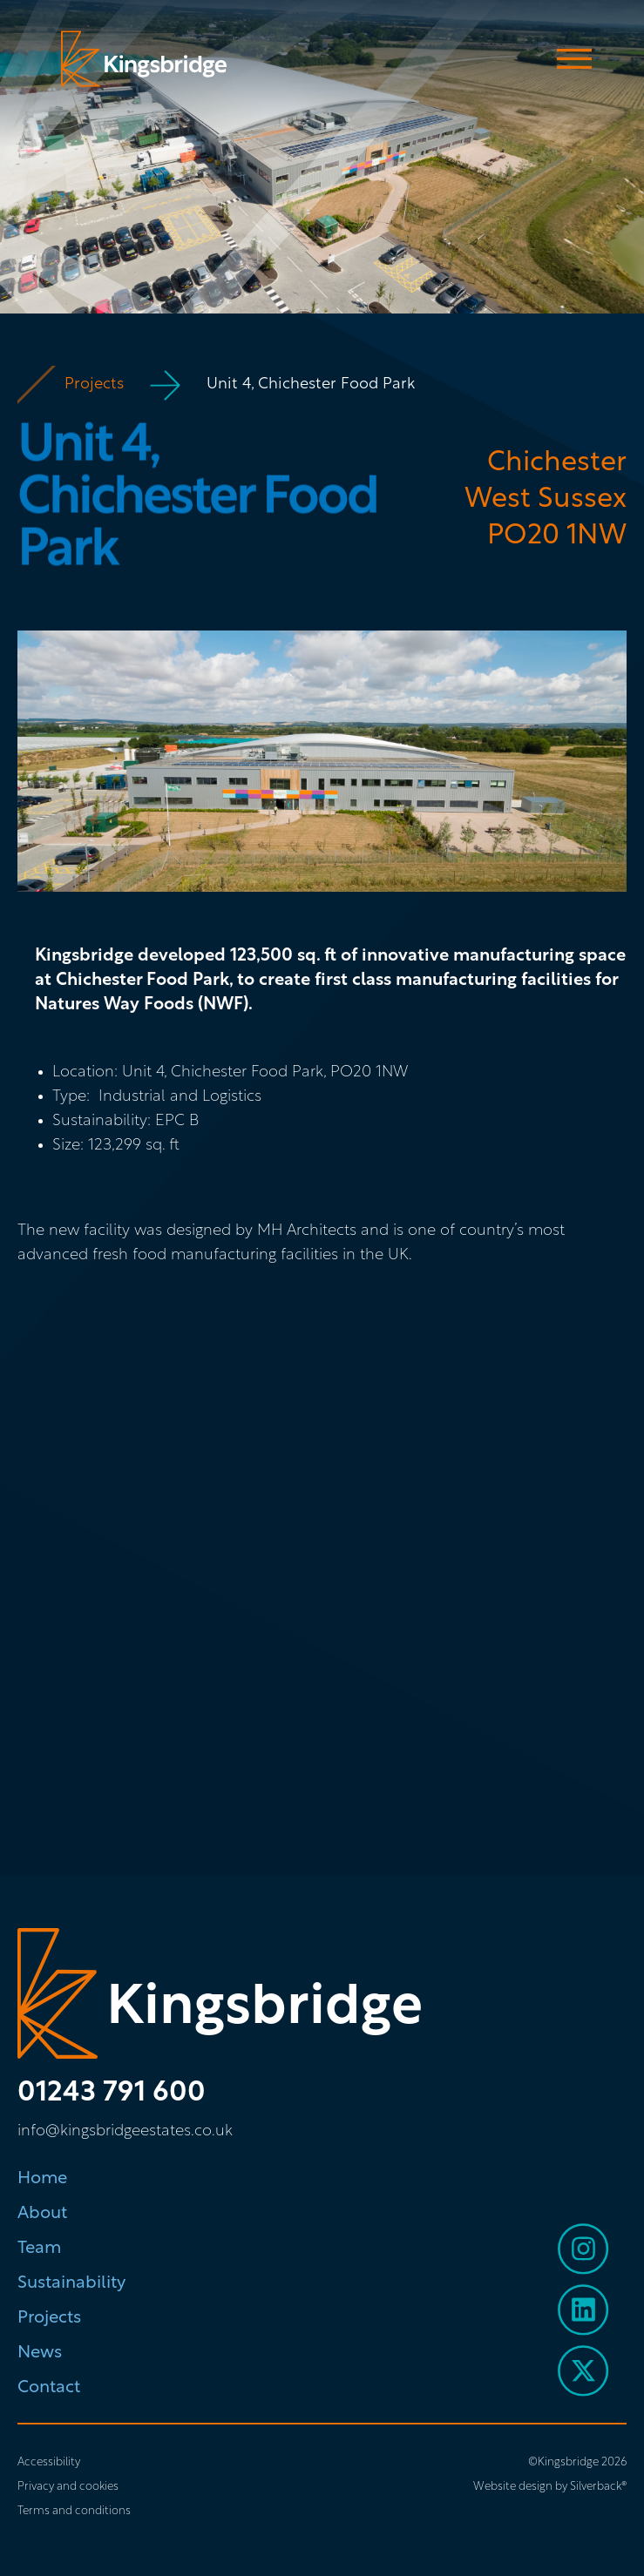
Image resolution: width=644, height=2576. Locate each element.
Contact (48, 2388)
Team (39, 2248)
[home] (139, 58)
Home (42, 2179)
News (39, 2353)
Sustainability (71, 2283)
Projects (94, 384)
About (42, 2213)
